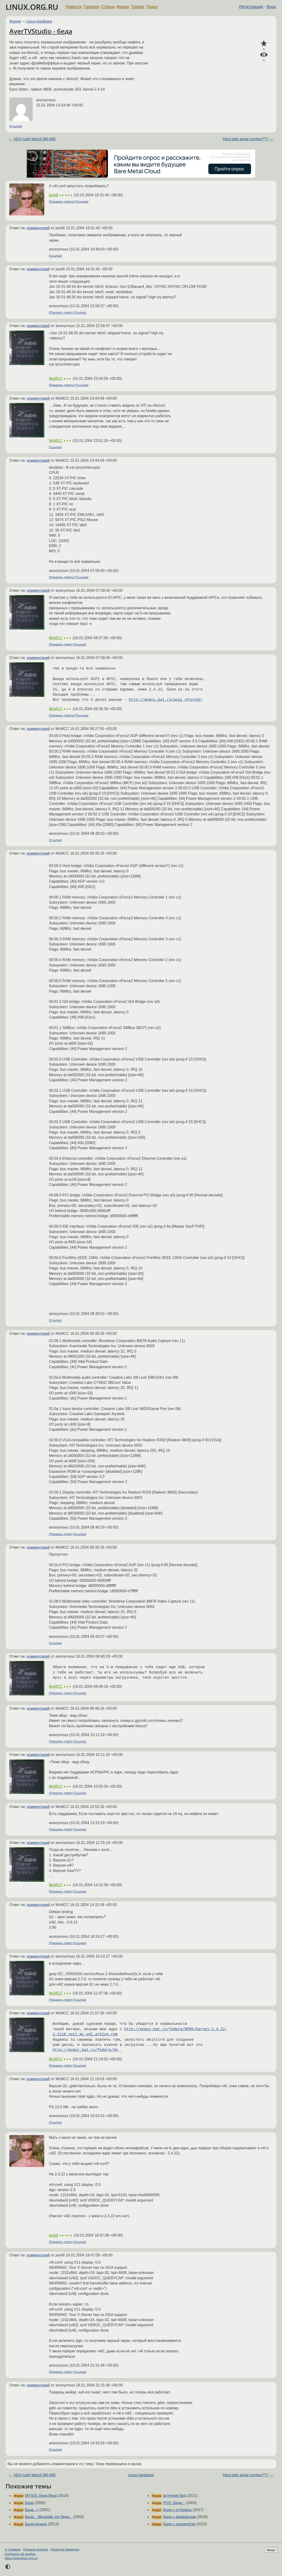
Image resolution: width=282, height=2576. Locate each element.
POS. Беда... (174, 2503)
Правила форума (35, 2549)
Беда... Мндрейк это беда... (48, 2517)
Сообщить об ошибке (20, 2554)
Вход (271, 6)
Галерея (91, 6)
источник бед (174, 2496)
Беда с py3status (177, 2510)
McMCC (55, 379)
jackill (53, 195)
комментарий (38, 228)
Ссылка (15, 126)
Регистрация (251, 6)
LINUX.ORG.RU (32, 7)
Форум (123, 6)
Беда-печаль (36, 2524)
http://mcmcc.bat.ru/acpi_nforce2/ (166, 699)
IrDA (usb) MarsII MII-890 (35, 139)
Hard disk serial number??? (245, 139)
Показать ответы (62, 201)
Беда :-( (31, 2510)
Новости (74, 6)
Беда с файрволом (179, 2517)
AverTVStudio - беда (40, 31)
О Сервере (13, 2549)
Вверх (271, 2550)
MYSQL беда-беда (41, 2496)
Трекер (137, 6)
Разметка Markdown (65, 2549)
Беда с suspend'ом (179, 2524)
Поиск (152, 6)
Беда (29, 2503)
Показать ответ (61, 312)
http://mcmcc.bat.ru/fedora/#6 (85, 2050)
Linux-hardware (39, 21)
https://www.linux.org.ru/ (21, 2558)
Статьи (107, 6)
